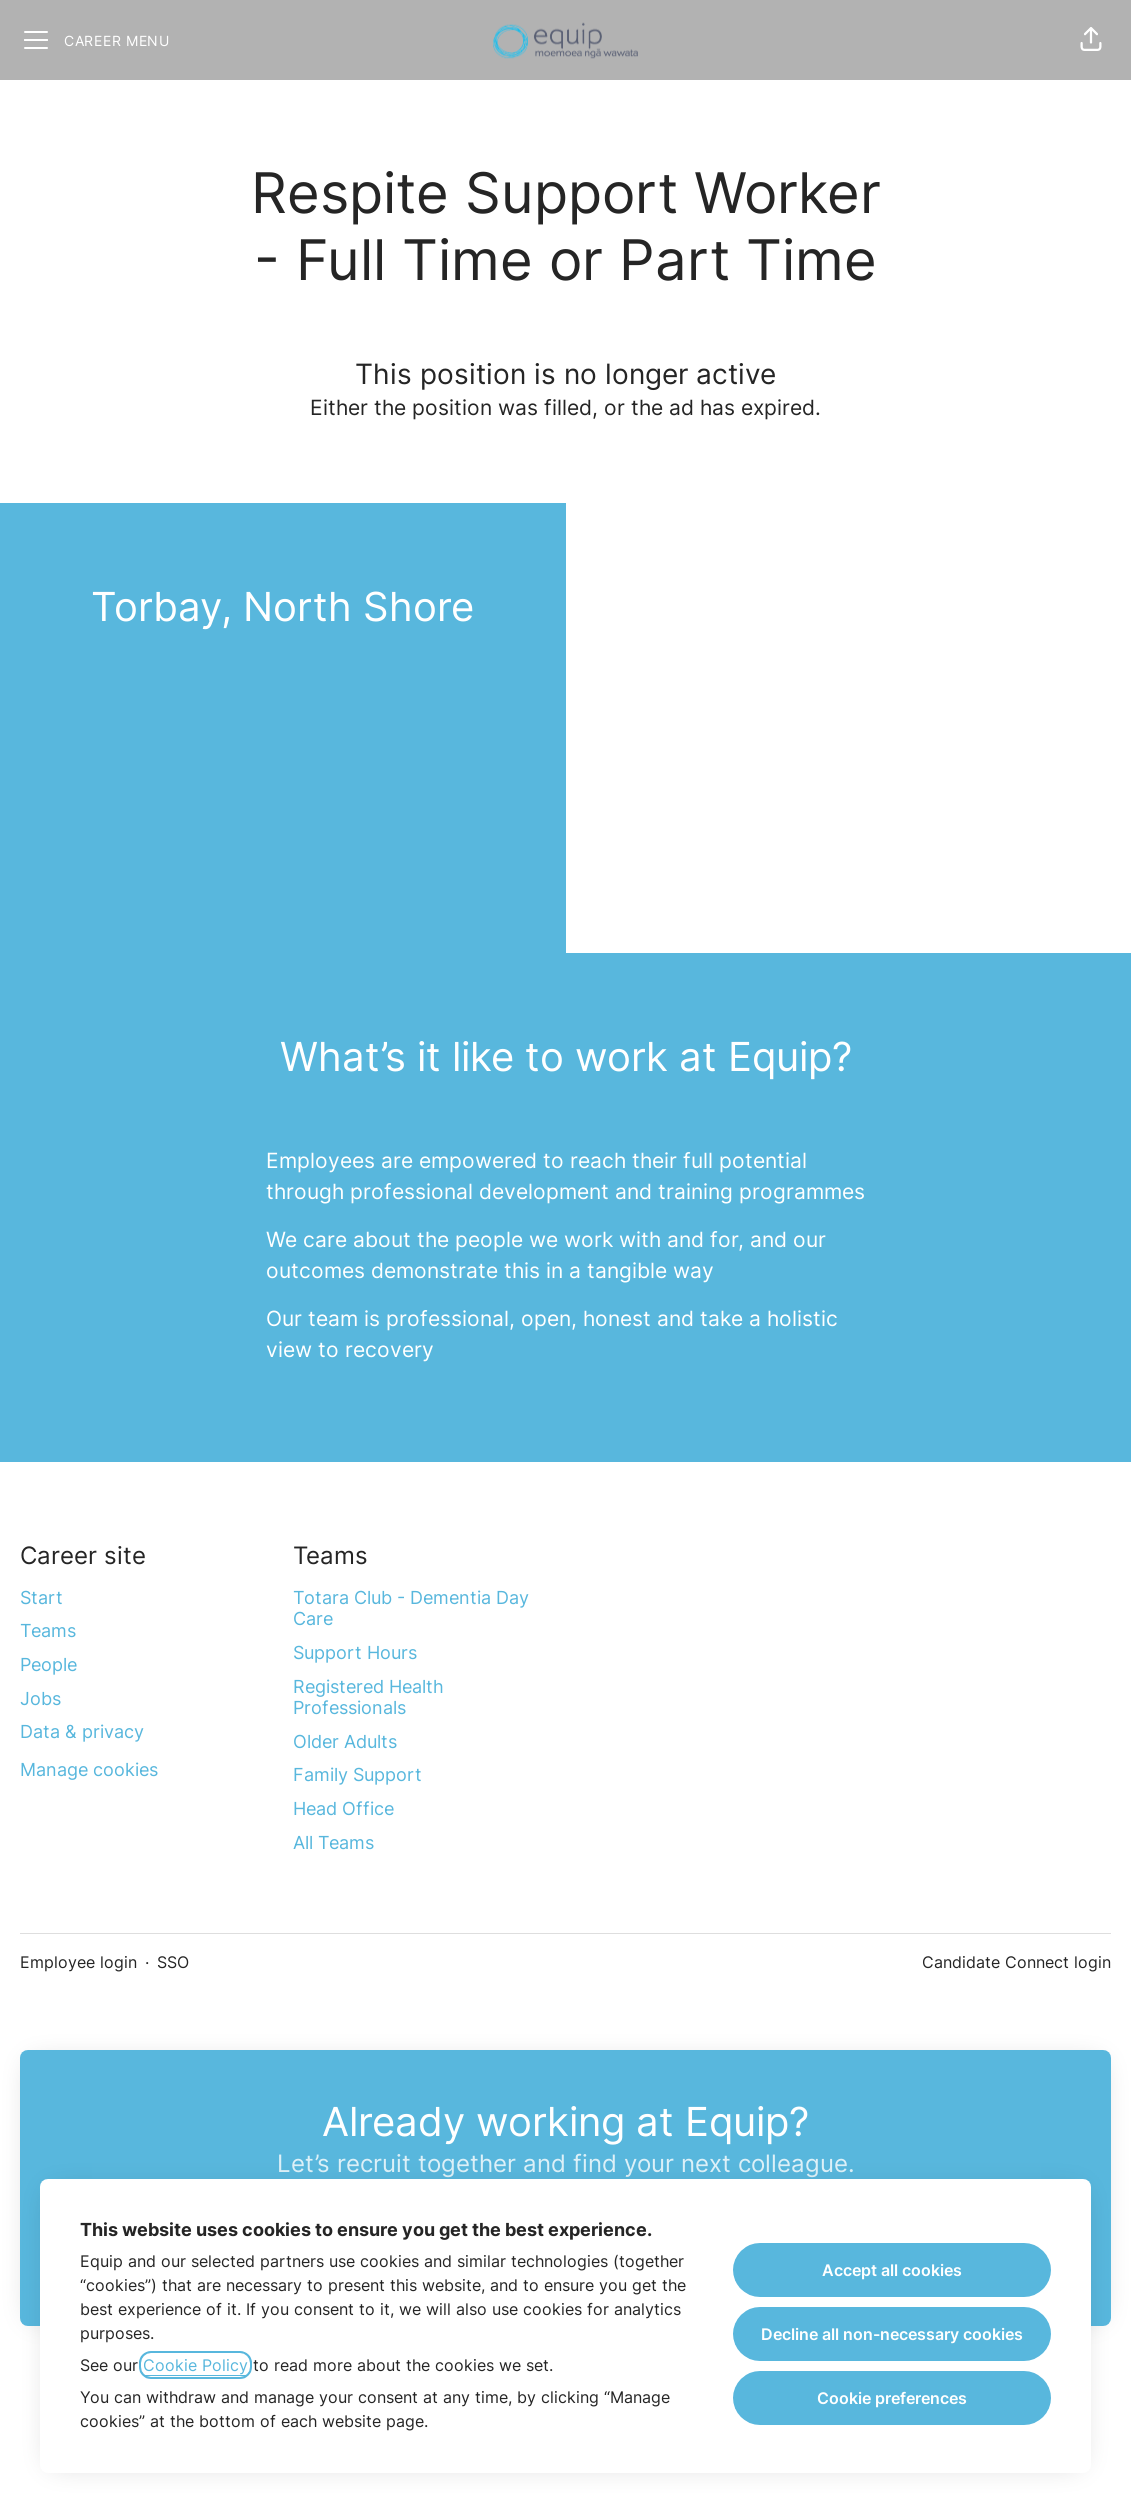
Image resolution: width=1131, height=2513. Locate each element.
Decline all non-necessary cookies (892, 2334)
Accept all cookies (892, 2270)
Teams (48, 1630)
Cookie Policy (195, 2365)
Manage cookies (89, 1769)
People (48, 1664)
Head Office (343, 1808)
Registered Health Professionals (368, 1697)
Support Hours (355, 1652)
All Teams (333, 1842)
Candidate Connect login (1016, 1962)
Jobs (40, 1698)
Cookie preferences (892, 2398)
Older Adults (345, 1741)
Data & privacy (82, 1731)
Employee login (78, 1962)
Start (41, 1597)
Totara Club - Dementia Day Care (411, 1608)
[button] (1091, 40)
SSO (173, 1962)
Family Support (357, 1774)
